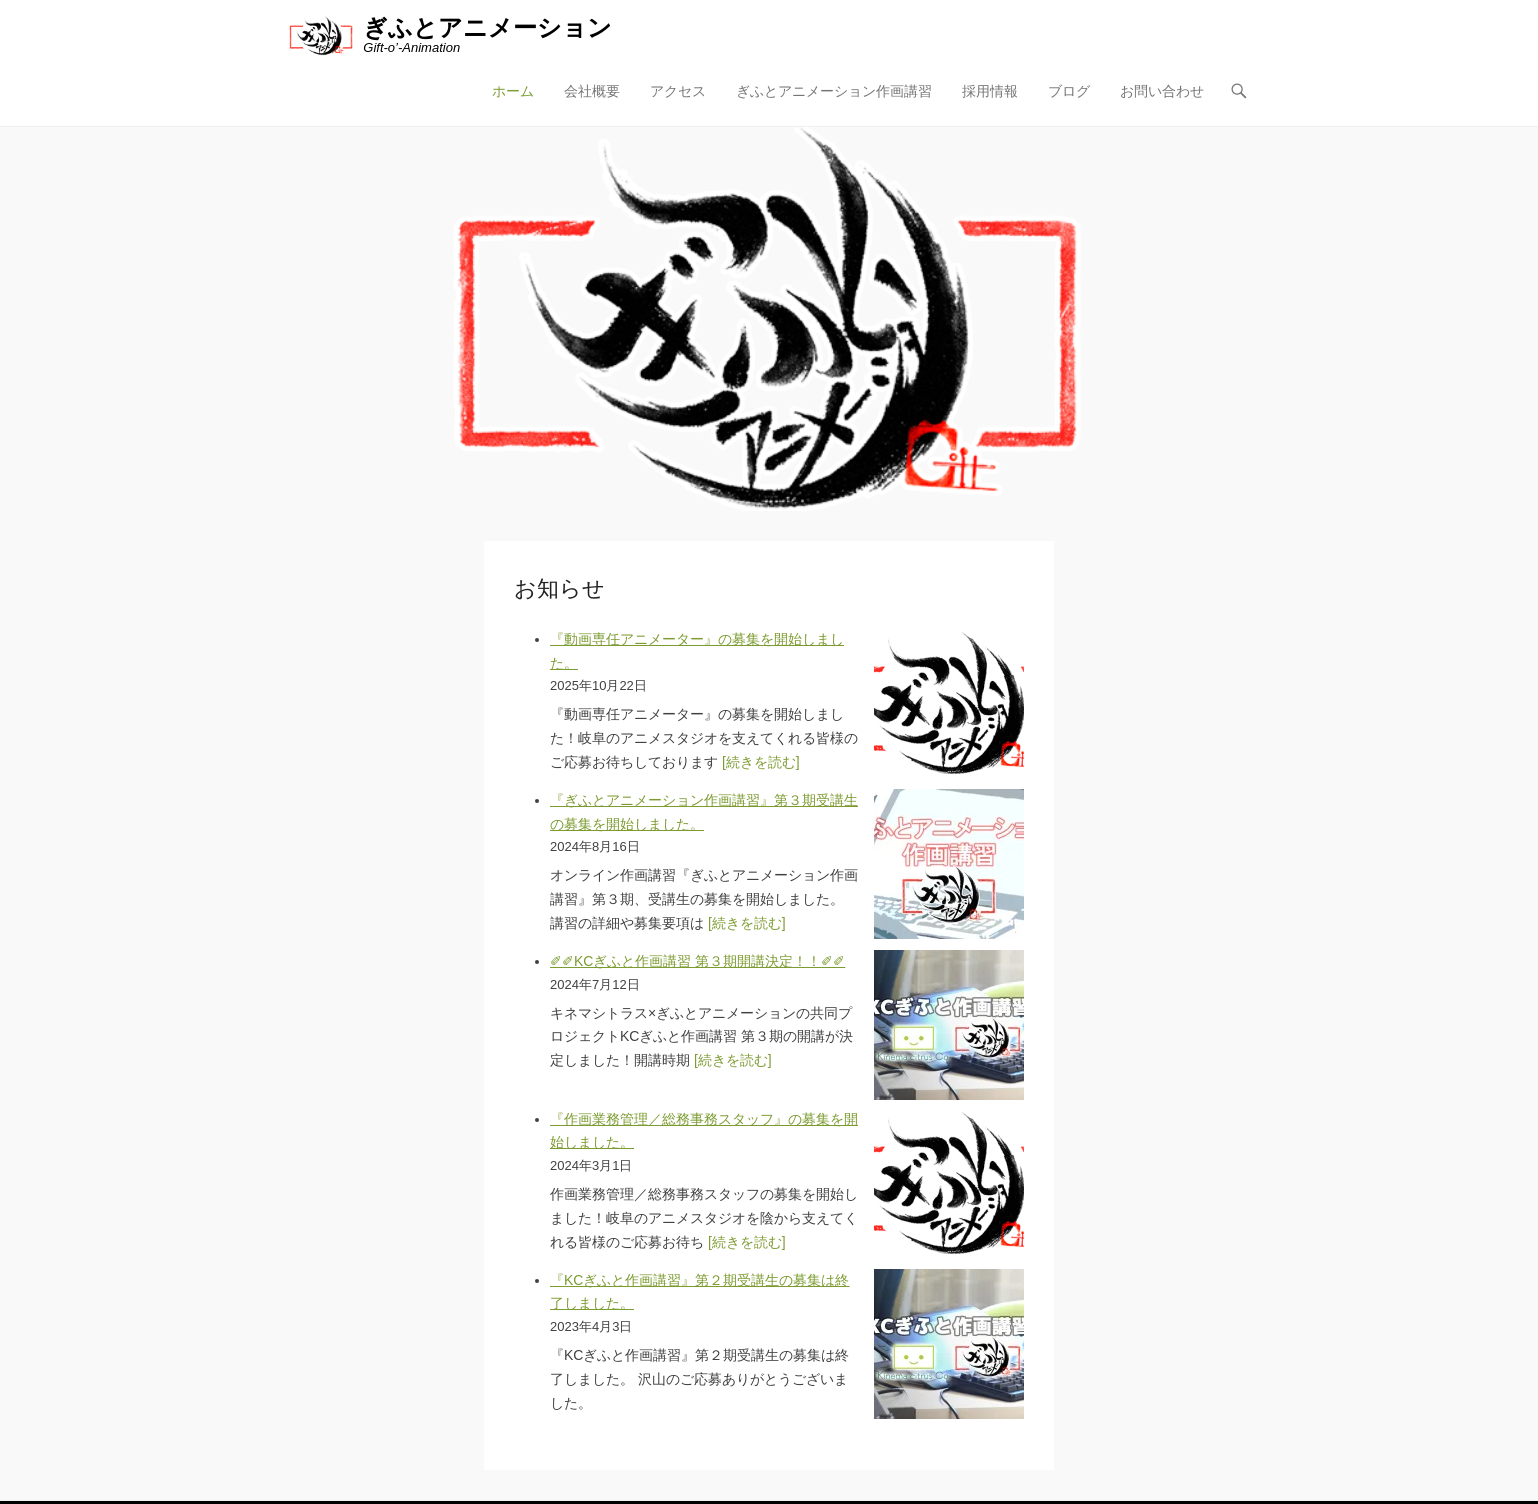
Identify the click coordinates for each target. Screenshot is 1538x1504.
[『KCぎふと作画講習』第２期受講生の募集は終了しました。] (949, 1344)
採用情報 (990, 91)
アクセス (678, 91)
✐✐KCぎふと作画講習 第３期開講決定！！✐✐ (697, 961)
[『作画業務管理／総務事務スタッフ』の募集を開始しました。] (949, 1183)
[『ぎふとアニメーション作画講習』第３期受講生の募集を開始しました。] (949, 864)
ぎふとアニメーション (487, 27)
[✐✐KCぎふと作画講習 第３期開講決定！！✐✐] (949, 1025)
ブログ (1069, 91)
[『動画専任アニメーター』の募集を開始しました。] (949, 703)
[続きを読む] (761, 762)
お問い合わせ (1162, 91)
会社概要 (592, 91)
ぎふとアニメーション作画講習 (834, 91)
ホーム (513, 91)
